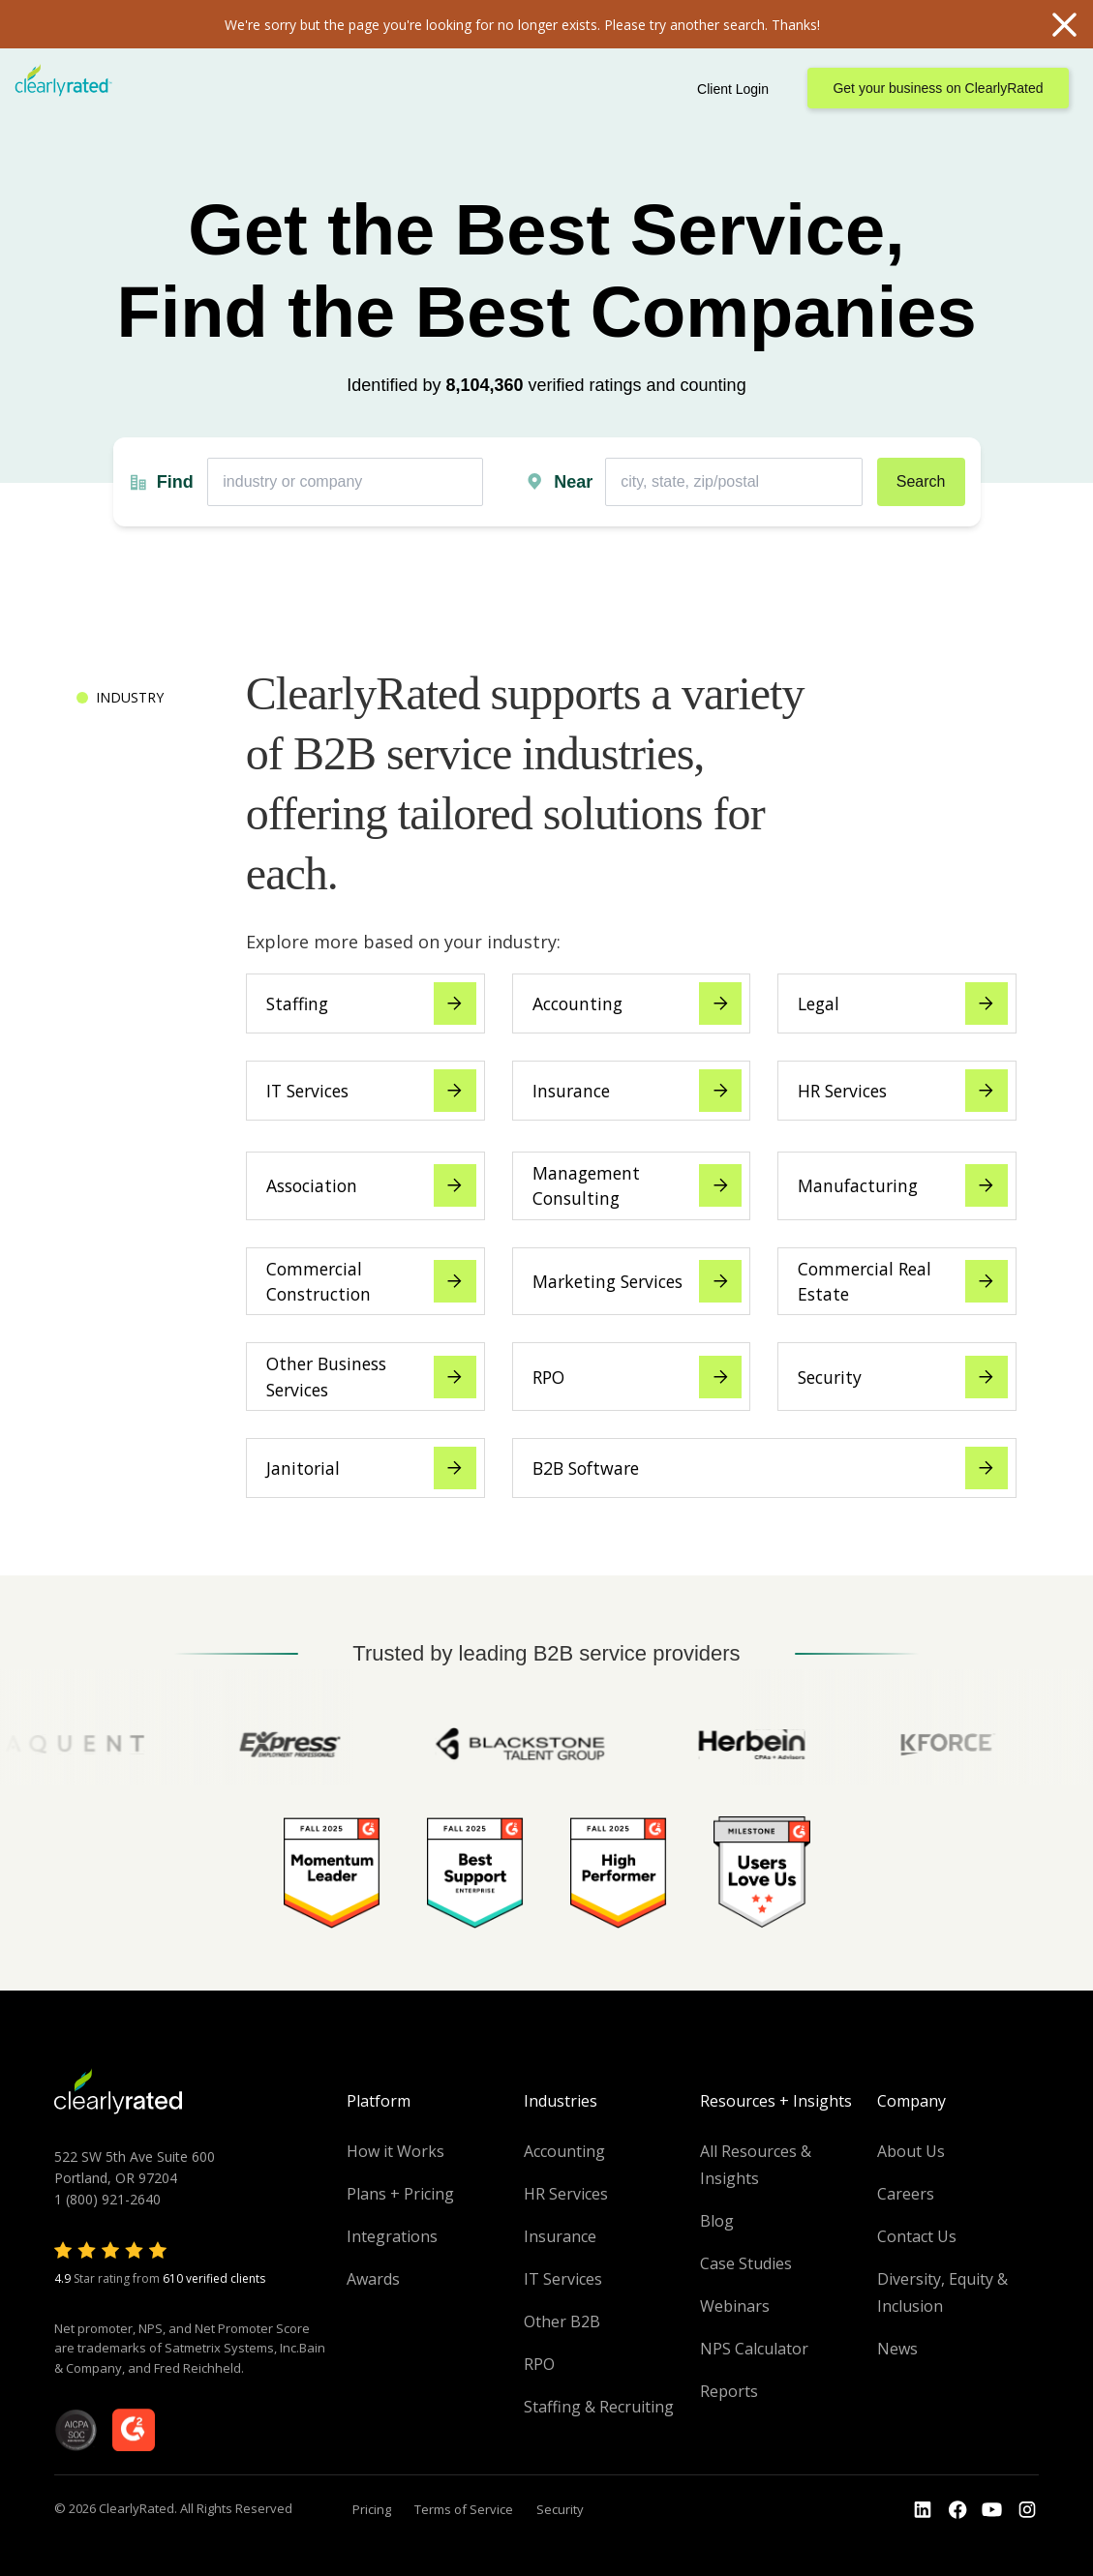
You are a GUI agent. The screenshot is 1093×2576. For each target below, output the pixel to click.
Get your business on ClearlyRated (938, 88)
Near (573, 482)
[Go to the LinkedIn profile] (922, 2510)
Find (175, 482)
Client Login (733, 89)
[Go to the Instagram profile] (1027, 2510)
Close (1064, 24)
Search (921, 481)
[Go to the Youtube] (957, 2510)
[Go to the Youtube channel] (992, 2510)
